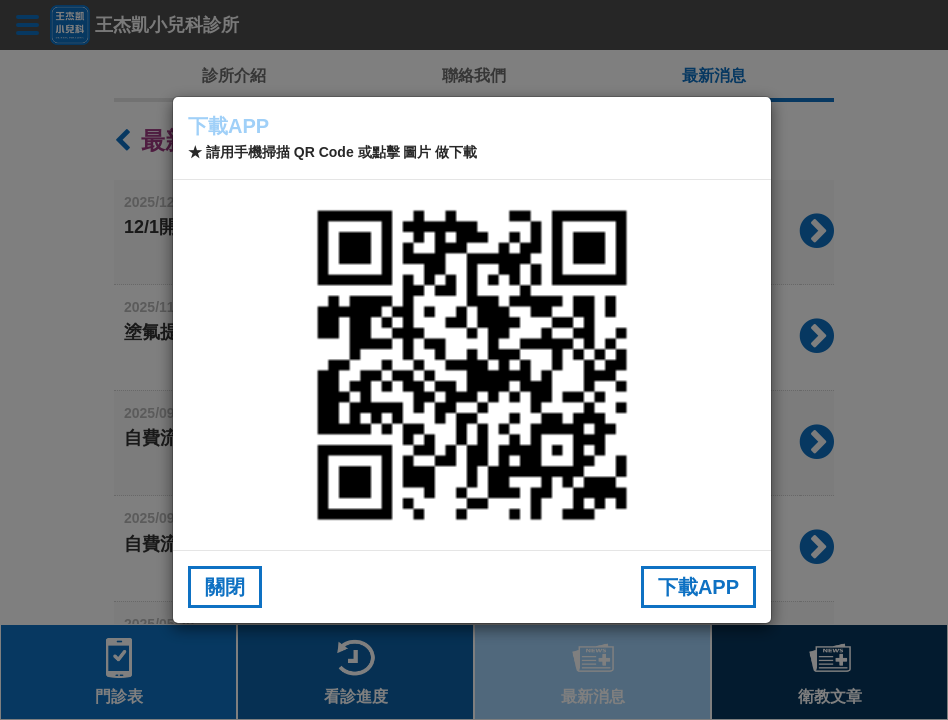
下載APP (698, 587)
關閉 (225, 587)
